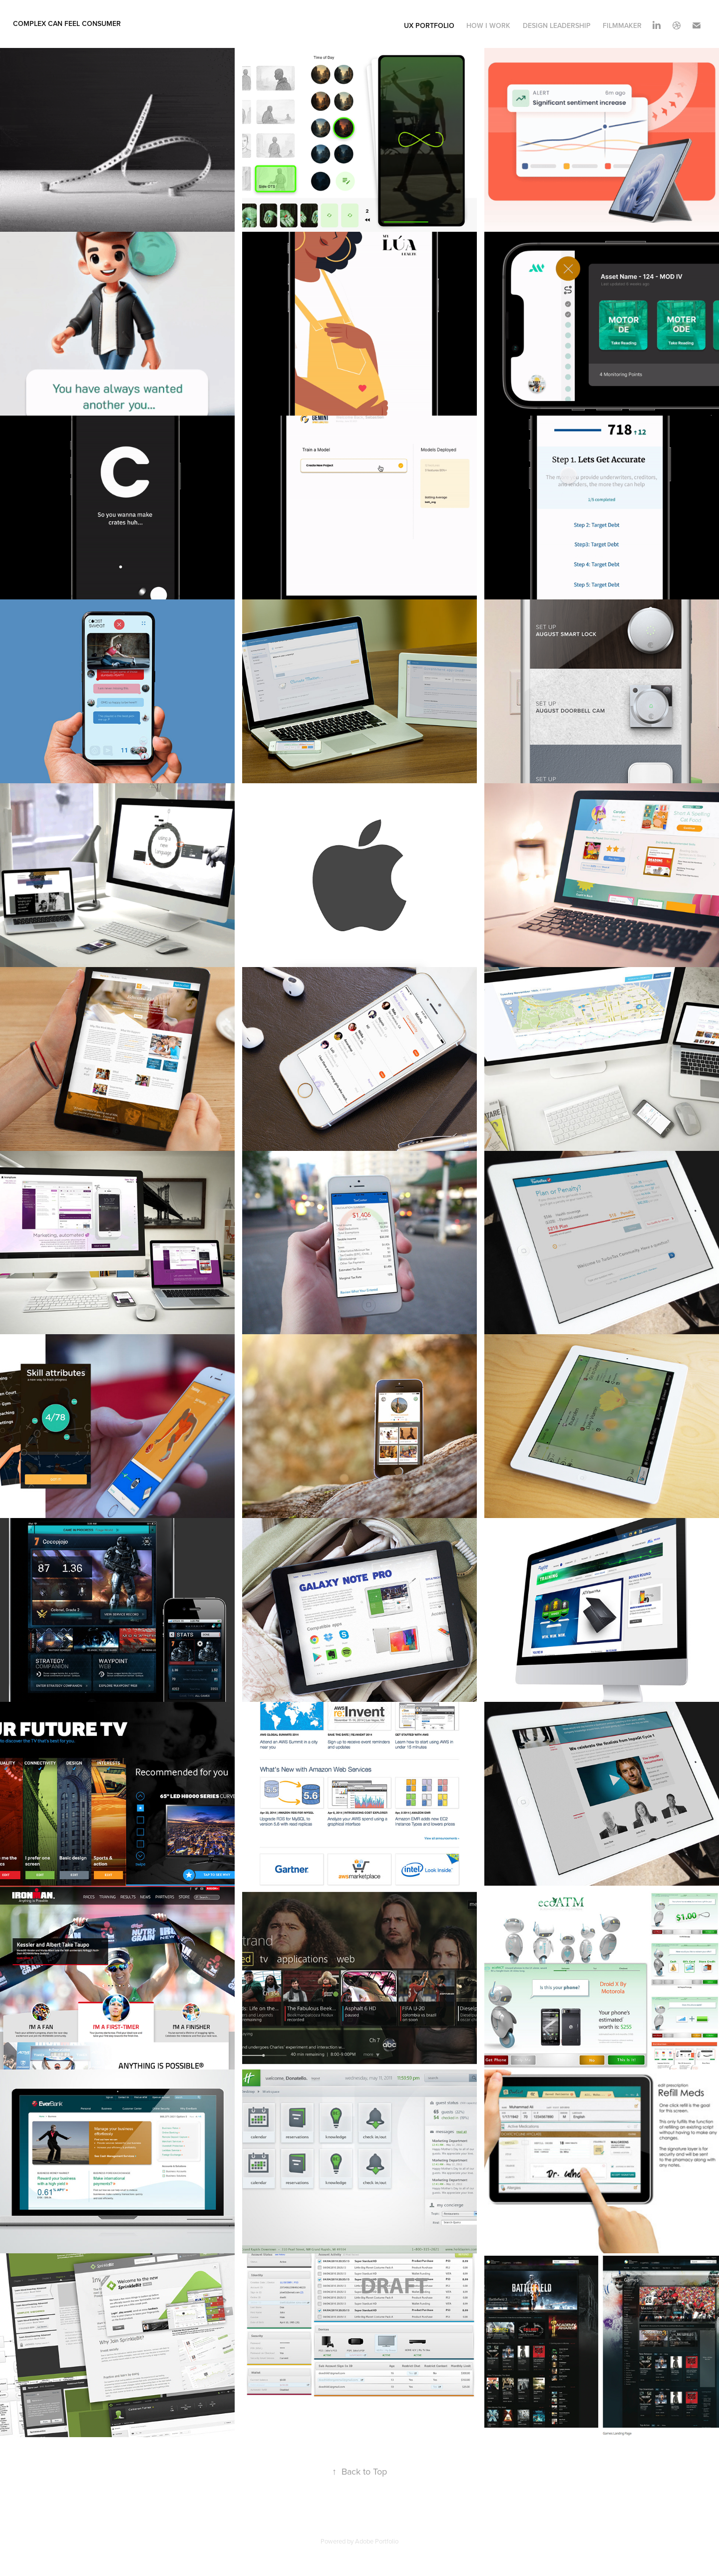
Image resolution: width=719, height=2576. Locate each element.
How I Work (488, 25)
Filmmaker (622, 25)
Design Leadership (557, 25)
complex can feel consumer (67, 23)
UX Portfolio (429, 25)
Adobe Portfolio (376, 2541)
